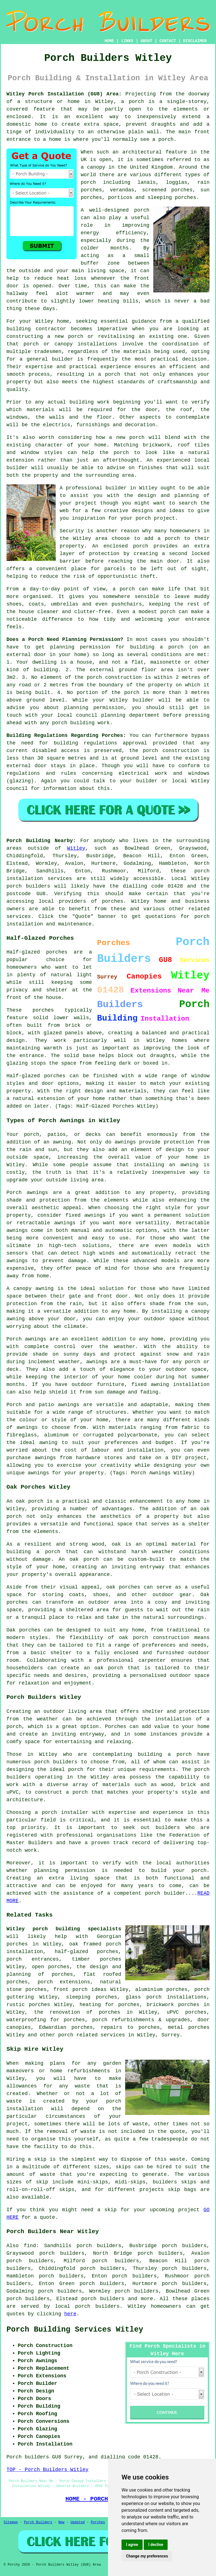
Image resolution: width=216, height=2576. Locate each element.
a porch (109, 374)
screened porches (167, 190)
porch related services (91, 2035)
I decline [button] (155, 2544)
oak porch (29, 1501)
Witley (76, 848)
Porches (115, 1726)
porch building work (81, 723)
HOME (109, 41)
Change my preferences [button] (147, 2556)
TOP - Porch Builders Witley (47, 2469)
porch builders (102, 2299)
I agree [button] (132, 2544)
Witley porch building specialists (63, 1929)
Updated (78, 2522)
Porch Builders (38, 2522)
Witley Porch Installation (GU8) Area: (64, 94)
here (70, 2314)
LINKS (127, 41)
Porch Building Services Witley (74, 2329)
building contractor (36, 329)
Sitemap (11, 2522)
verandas (122, 190)
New (61, 2522)
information (59, 788)
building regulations (85, 743)
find (30, 2246)
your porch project (147, 518)
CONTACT (167, 41)
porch (175, 647)
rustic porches (28, 2004)
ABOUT (146, 41)
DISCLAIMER (195, 41)
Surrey (170, 2035)
